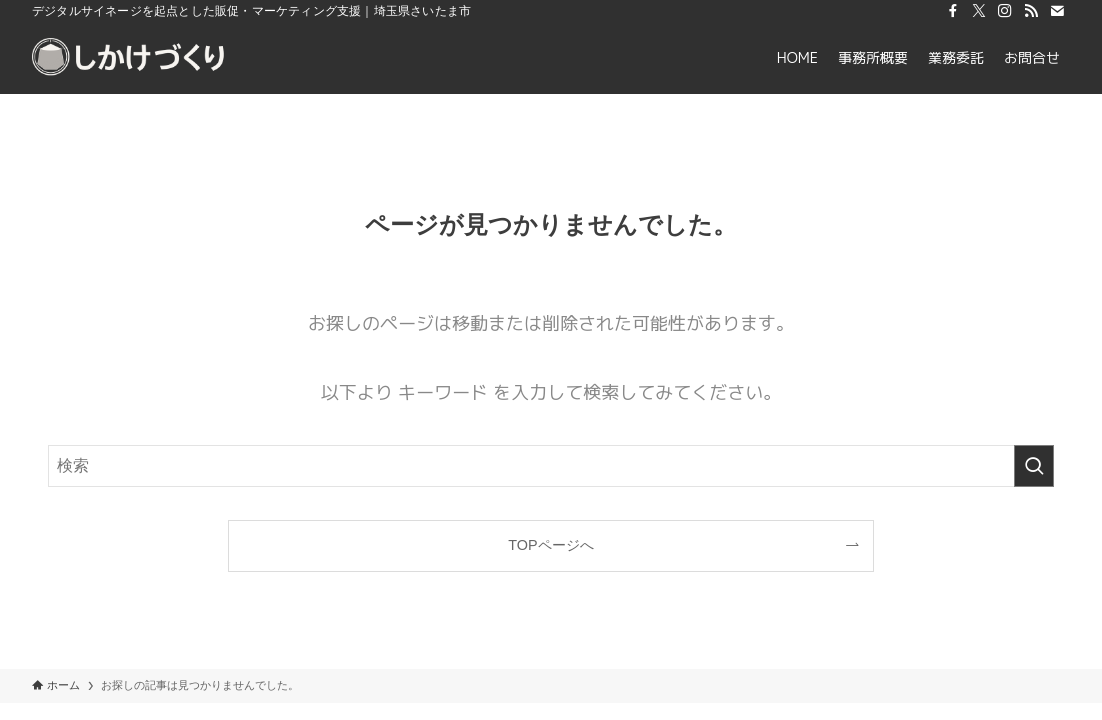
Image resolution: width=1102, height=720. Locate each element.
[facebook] (953, 11)
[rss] (1031, 11)
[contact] (1057, 11)
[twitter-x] (979, 11)
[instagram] (1005, 11)
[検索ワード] (551, 466)
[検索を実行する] (1034, 466)
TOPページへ (550, 545)
